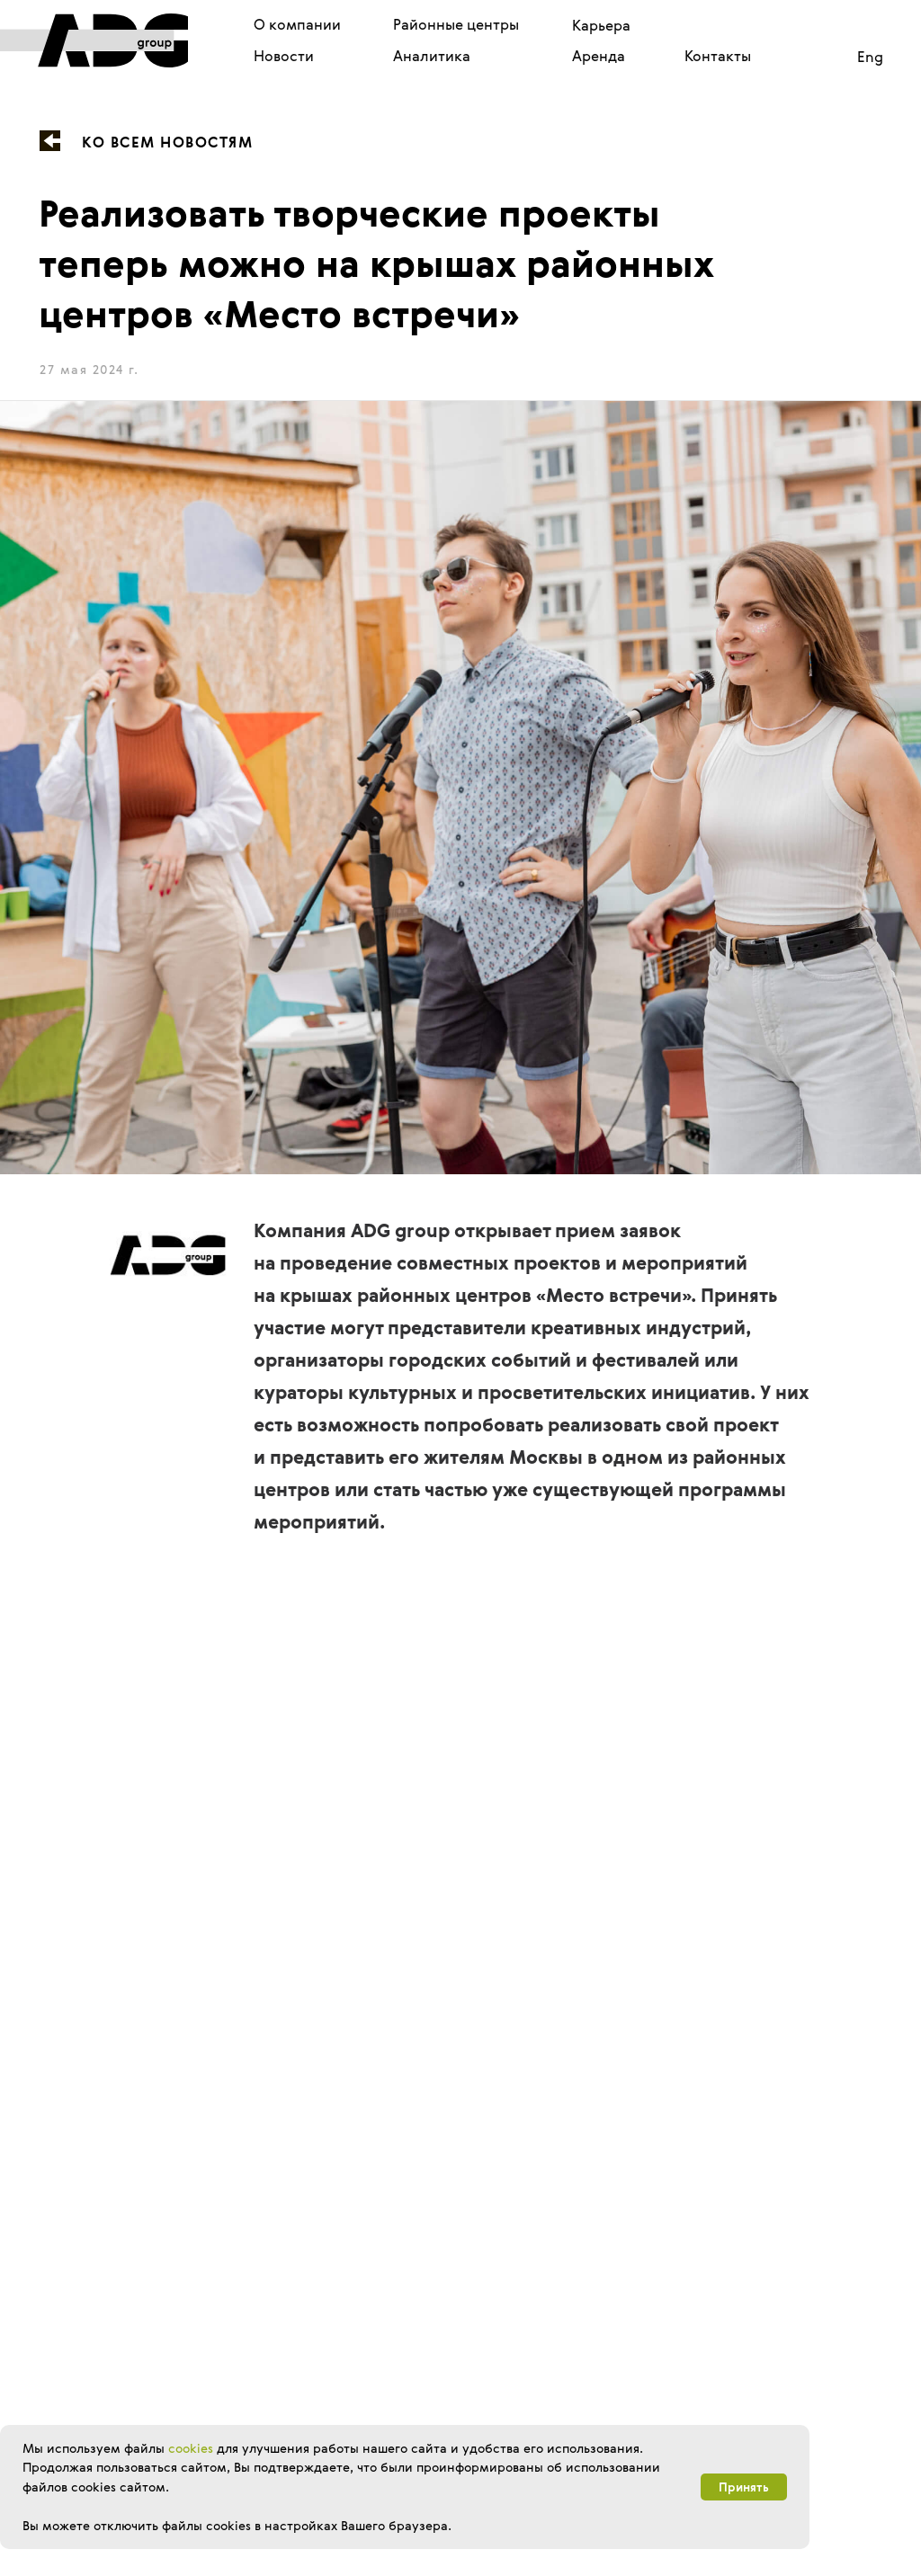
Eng (870, 57)
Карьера (601, 25)
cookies (190, 2447)
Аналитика (431, 56)
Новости (284, 56)
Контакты (717, 56)
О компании (297, 24)
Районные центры (456, 24)
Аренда (598, 56)
